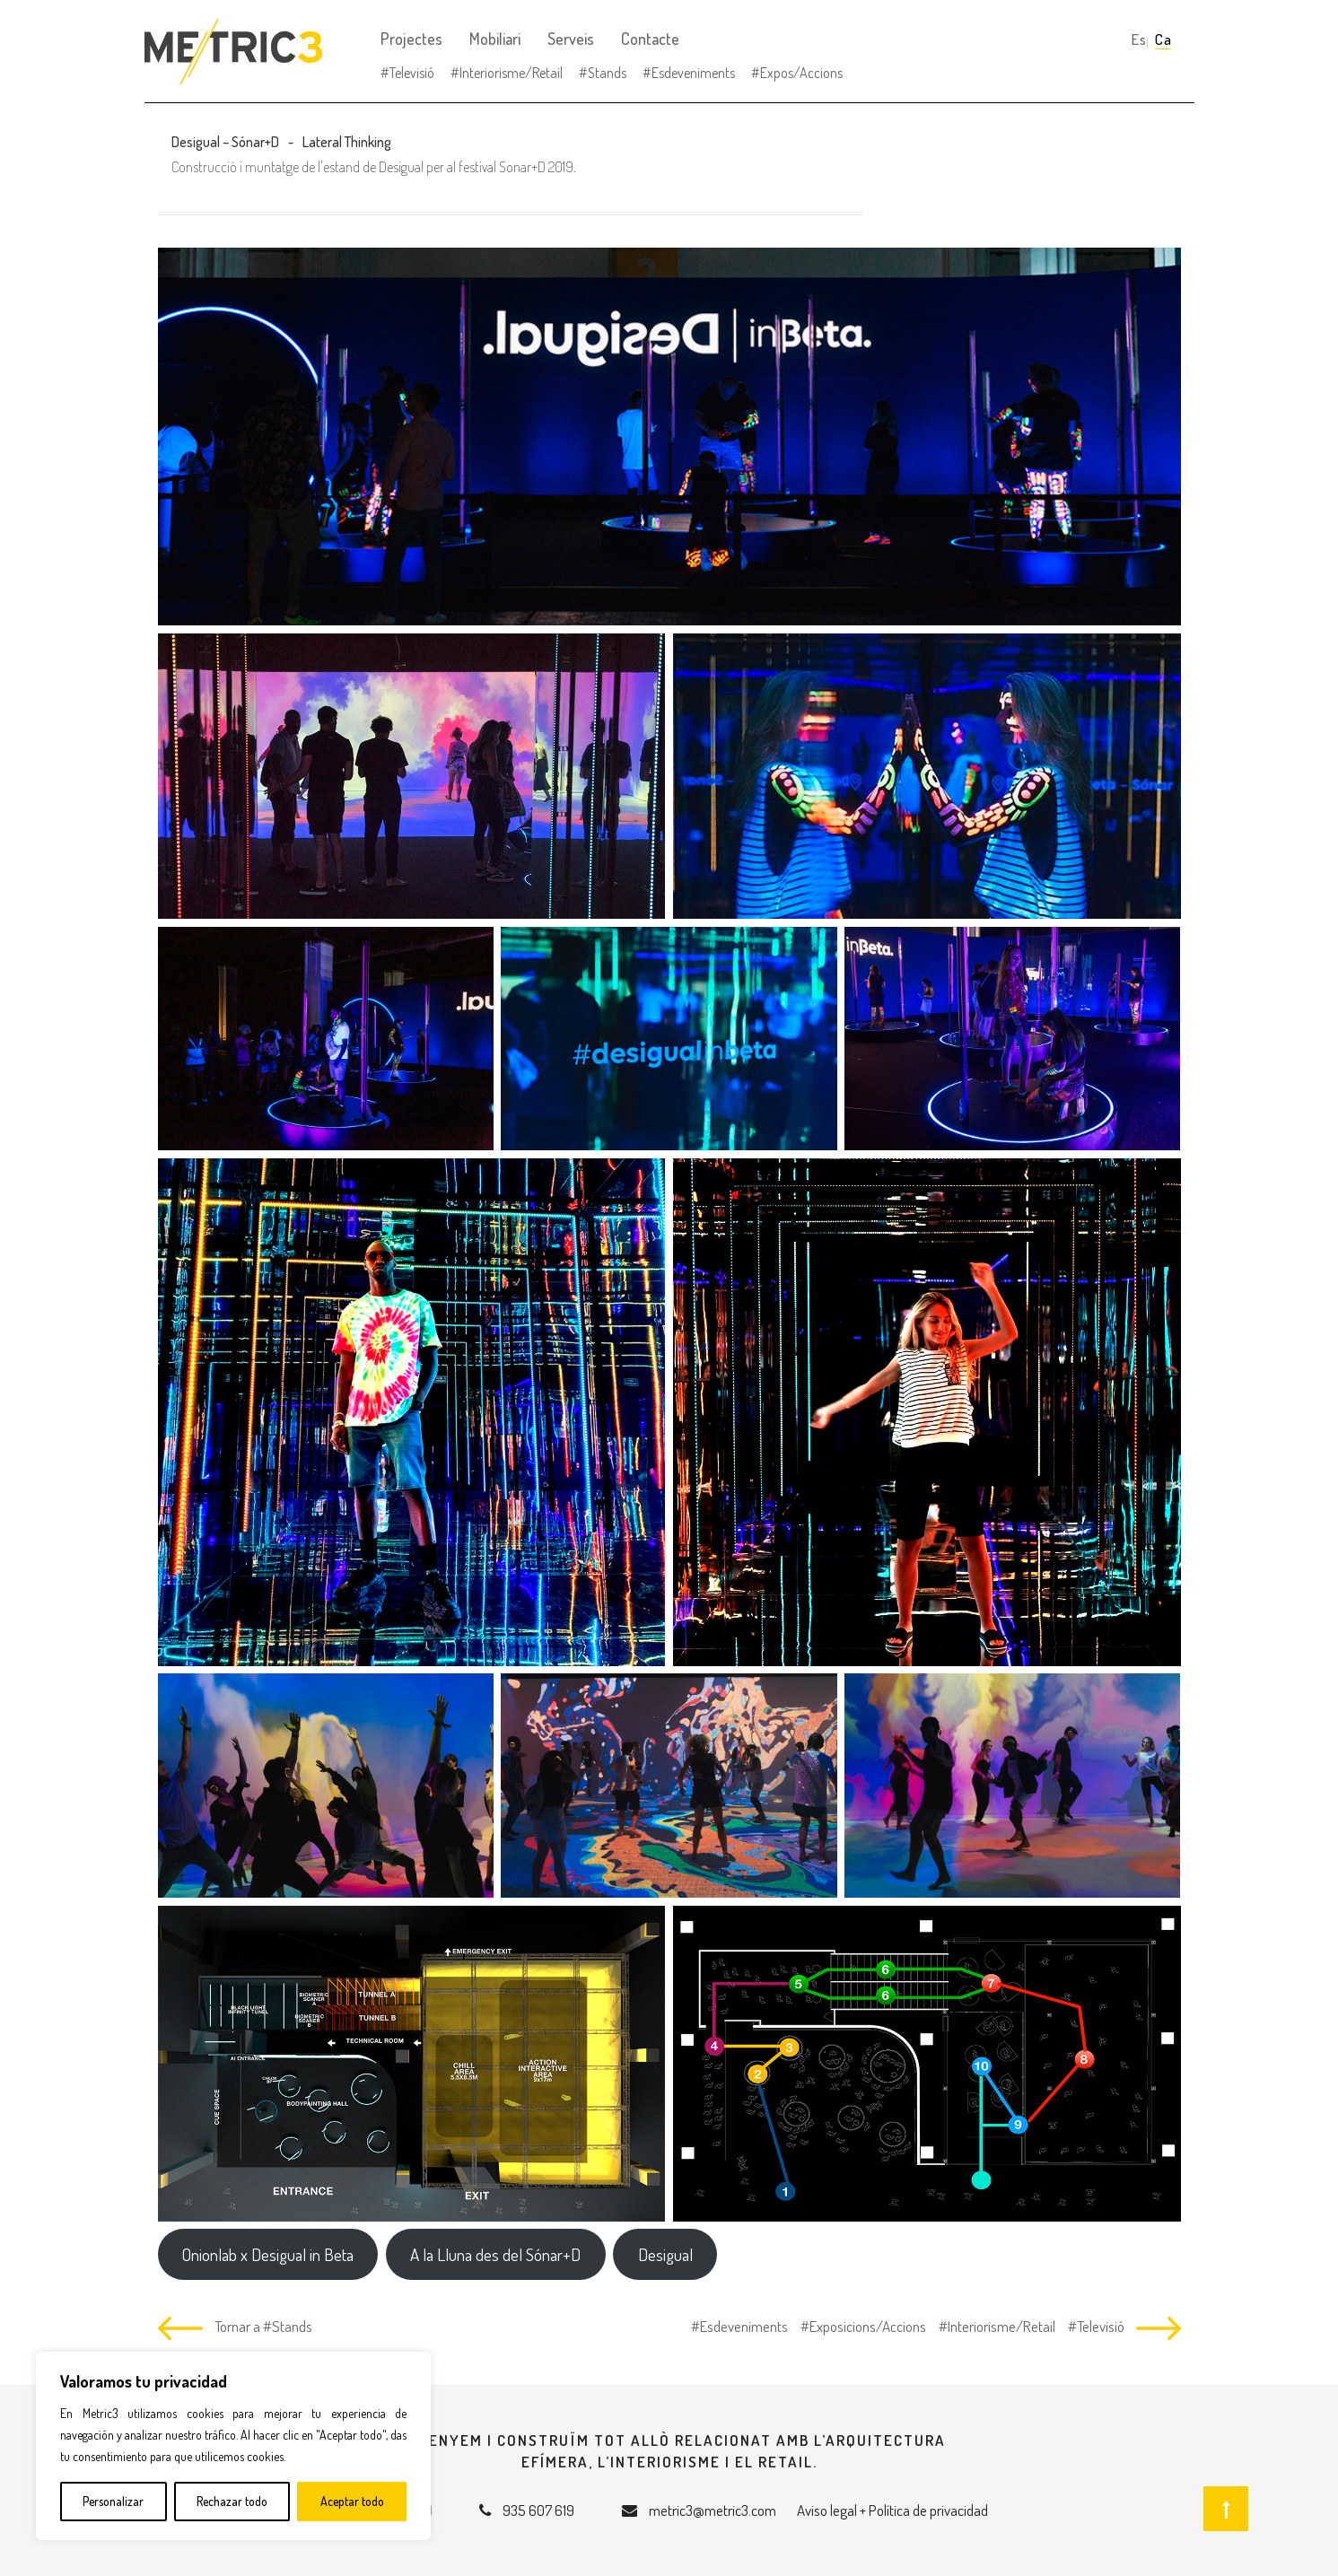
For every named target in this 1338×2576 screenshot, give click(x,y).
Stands (607, 73)
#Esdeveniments (739, 2326)
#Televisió (1094, 2326)
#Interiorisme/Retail (995, 2326)
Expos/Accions (801, 73)
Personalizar (113, 2501)
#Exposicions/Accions (862, 2326)
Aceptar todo (352, 2501)
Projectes (411, 39)
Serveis (570, 39)
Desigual (665, 2254)
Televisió (411, 73)
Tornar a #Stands (263, 2326)
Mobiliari (494, 39)
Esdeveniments (693, 73)
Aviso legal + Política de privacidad (892, 2510)
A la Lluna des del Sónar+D (495, 2254)
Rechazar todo (232, 2501)
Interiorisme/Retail (511, 73)
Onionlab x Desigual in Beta (268, 2254)
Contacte (650, 39)
